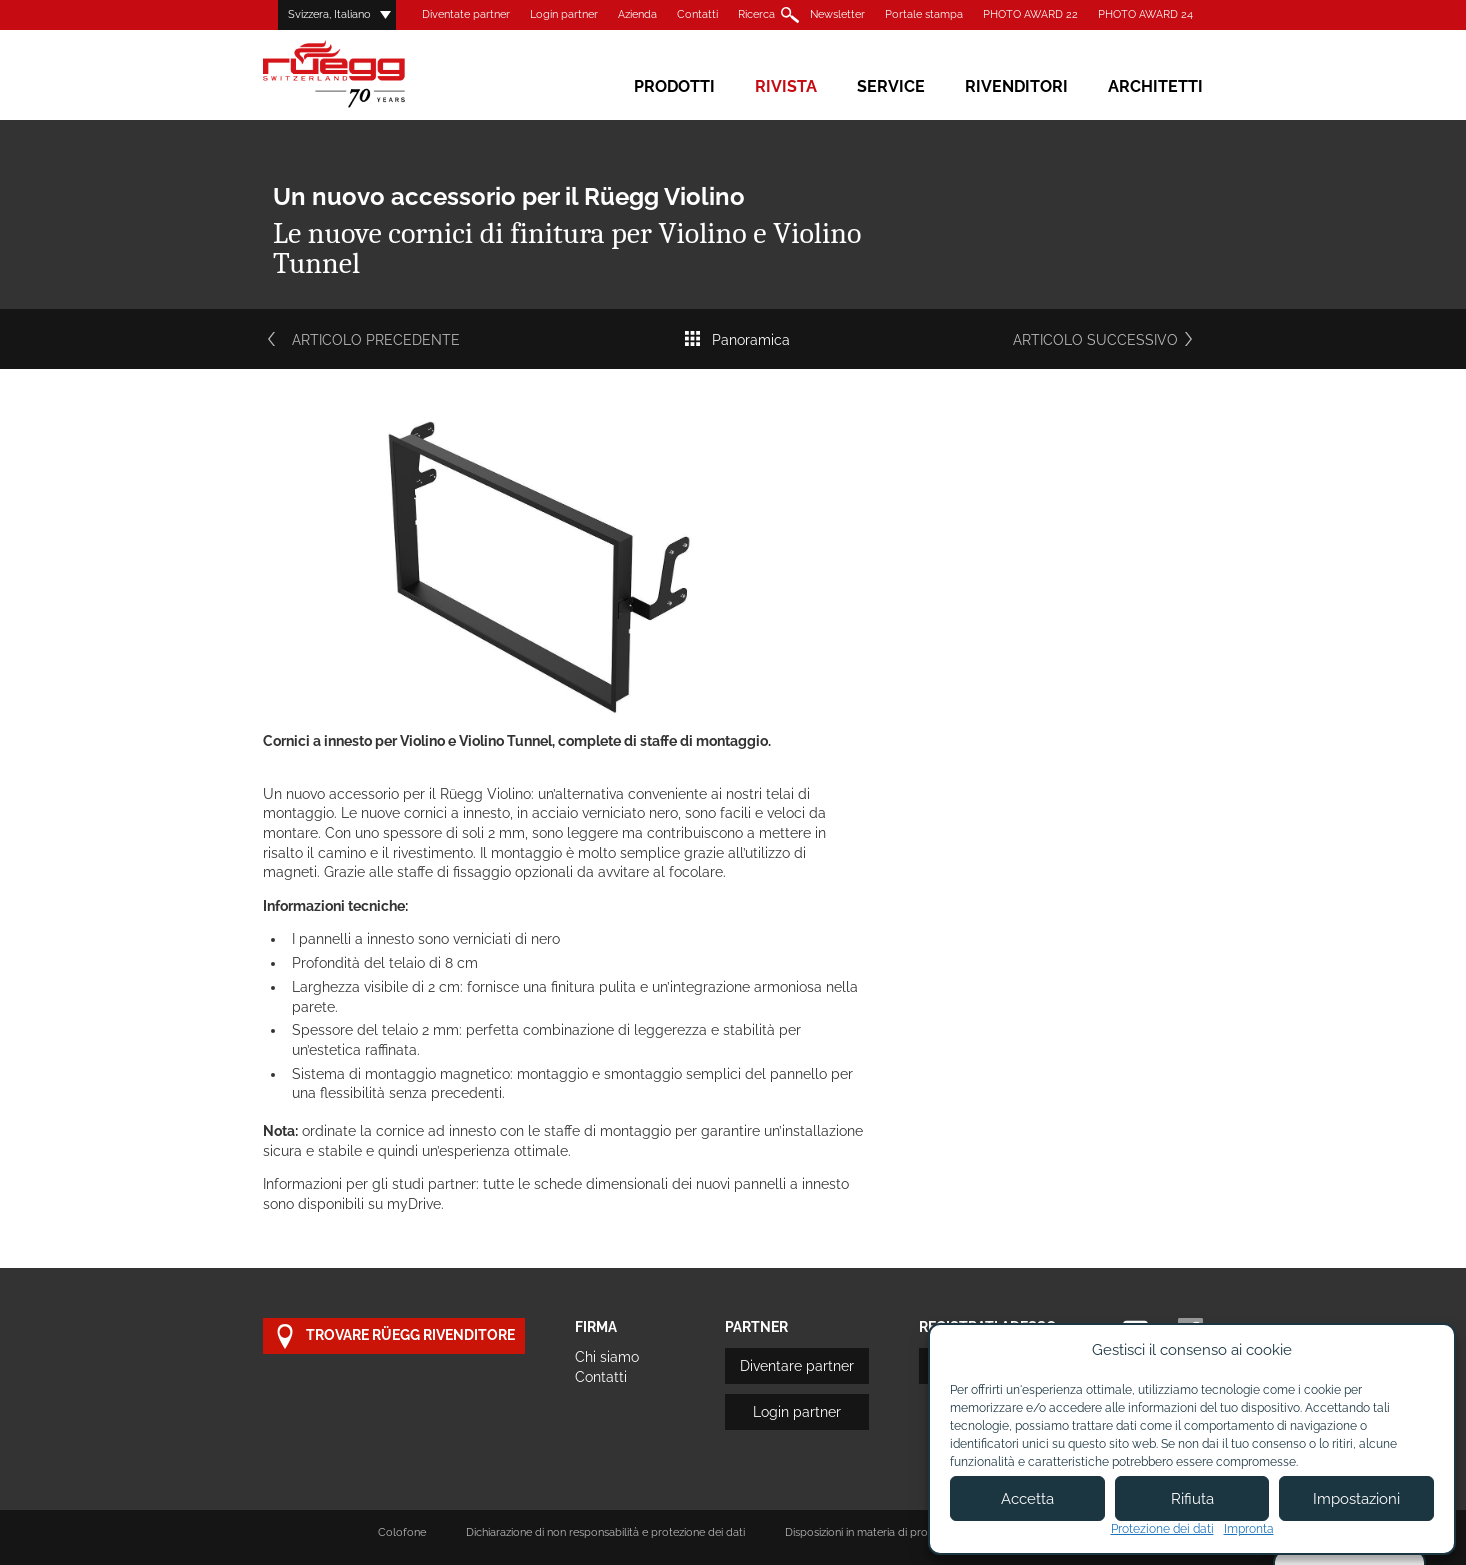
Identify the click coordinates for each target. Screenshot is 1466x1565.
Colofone (402, 1532)
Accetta (1027, 1499)
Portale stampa (924, 14)
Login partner (564, 14)
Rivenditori (1016, 86)
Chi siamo (607, 1357)
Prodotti (674, 86)
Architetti (1155, 86)
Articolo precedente (361, 340)
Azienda (637, 14)
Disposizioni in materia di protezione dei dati (894, 1532)
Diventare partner (797, 1366)
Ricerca (756, 14)
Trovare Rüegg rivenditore (394, 1336)
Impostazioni (1356, 1499)
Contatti (697, 14)
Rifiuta (1192, 1499)
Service (891, 86)
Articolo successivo (1108, 340)
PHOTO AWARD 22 (1030, 14)
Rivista (786, 86)
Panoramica (736, 340)
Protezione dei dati (1162, 1529)
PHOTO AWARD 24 (1145, 14)
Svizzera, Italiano (329, 14)
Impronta (1249, 1529)
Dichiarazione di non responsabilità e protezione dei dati (605, 1532)
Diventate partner (466, 14)
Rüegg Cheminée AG (363, 74)
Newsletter (837, 14)
